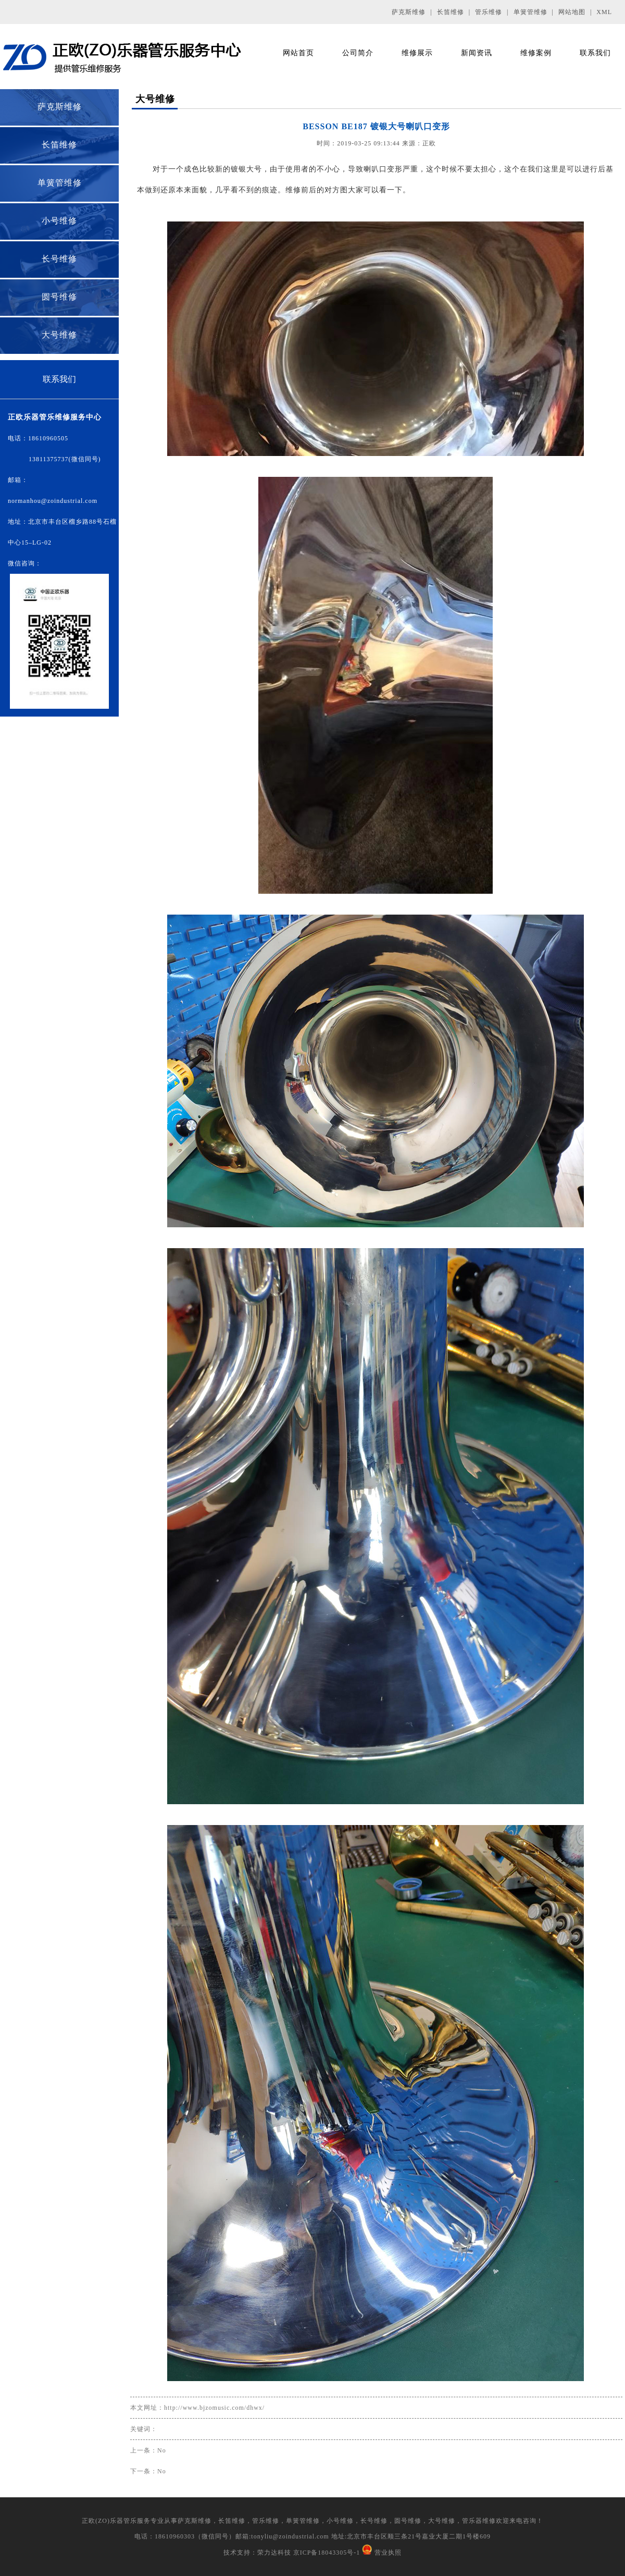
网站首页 (298, 53)
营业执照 (388, 2552)
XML (604, 12)
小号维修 (59, 220)
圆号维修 (59, 296)
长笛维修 (450, 12)
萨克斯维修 (409, 12)
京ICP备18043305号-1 (325, 2552)
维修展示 (417, 53)
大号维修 (59, 334)
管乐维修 (488, 12)
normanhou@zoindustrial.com (52, 500)
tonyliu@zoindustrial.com (290, 2536)
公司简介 (357, 53)
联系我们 (595, 53)
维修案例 (536, 53)
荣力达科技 (274, 2552)
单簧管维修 (530, 12)
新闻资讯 (476, 53)
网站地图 (571, 12)
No (161, 2450)
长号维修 (59, 258)
